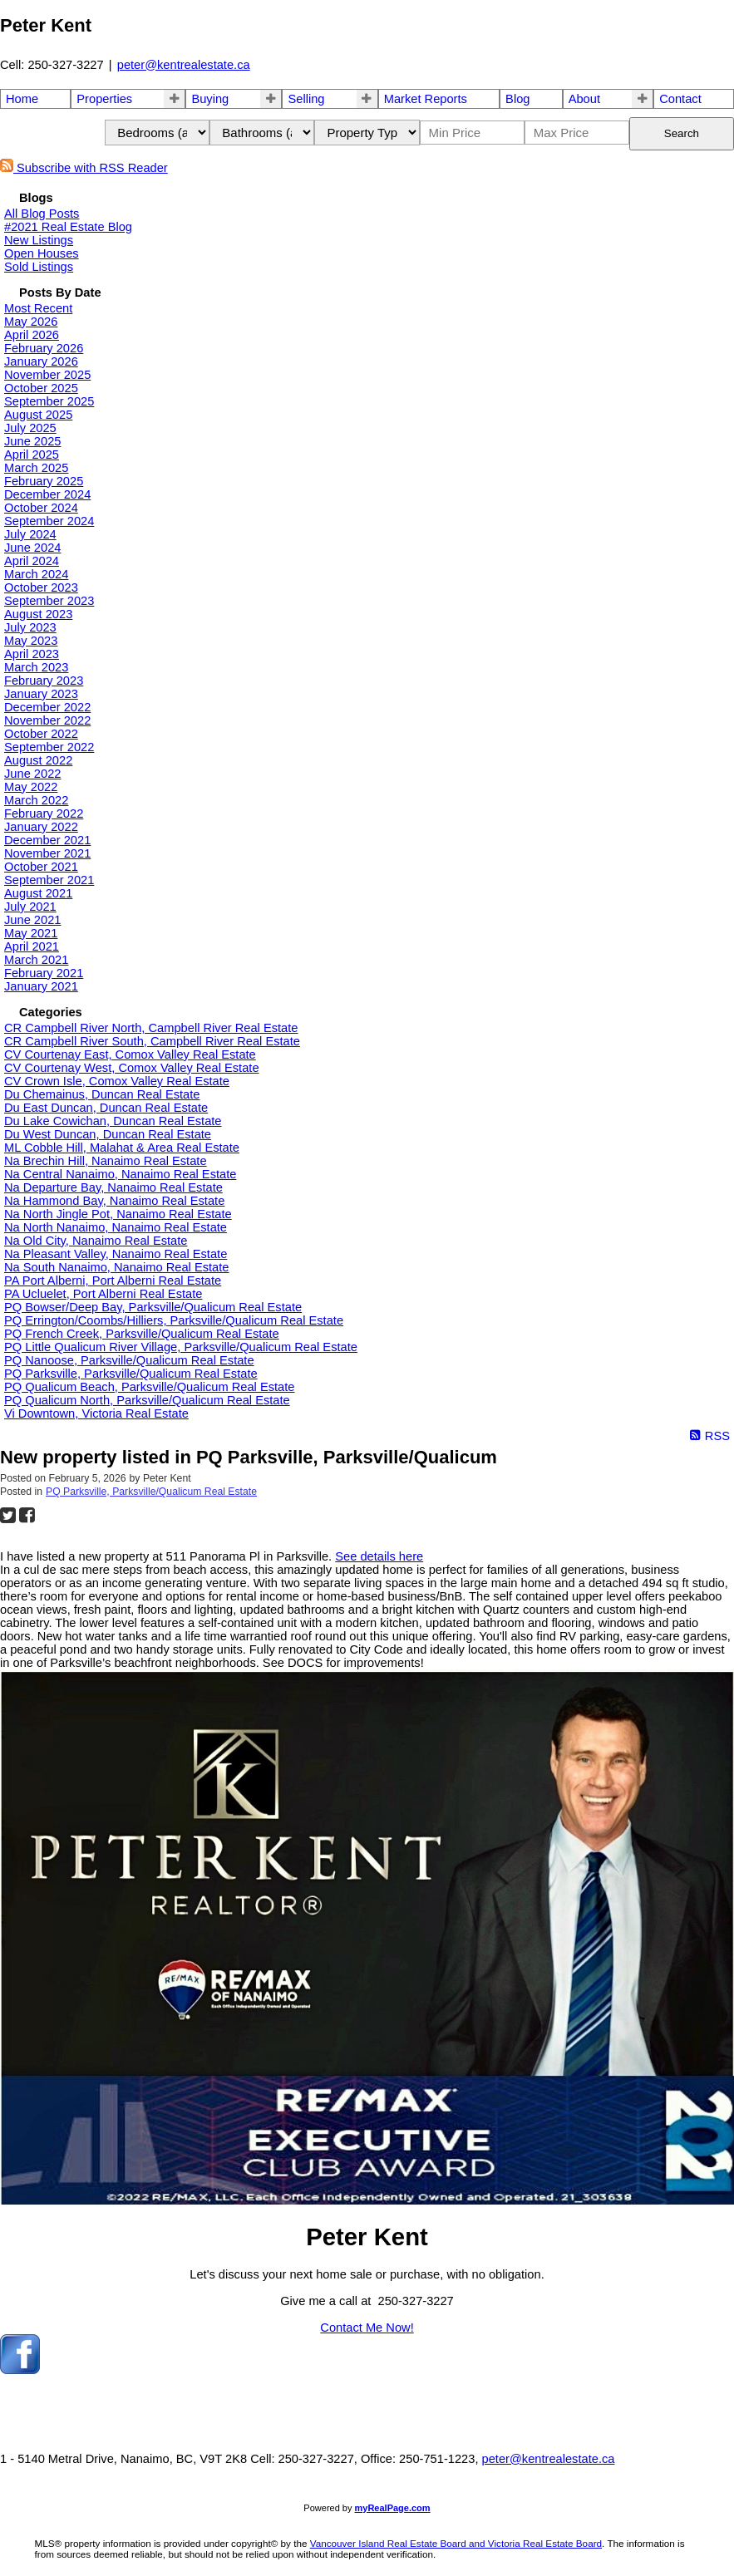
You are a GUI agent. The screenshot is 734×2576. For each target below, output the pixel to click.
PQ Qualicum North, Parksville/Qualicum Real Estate (147, 1400)
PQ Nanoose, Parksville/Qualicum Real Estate (129, 1360)
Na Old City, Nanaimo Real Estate (95, 1240)
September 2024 (49, 521)
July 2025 (30, 428)
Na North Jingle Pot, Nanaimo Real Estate (118, 1214)
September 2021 (49, 880)
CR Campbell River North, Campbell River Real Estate (151, 1028)
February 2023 (43, 680)
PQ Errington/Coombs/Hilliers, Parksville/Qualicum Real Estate (173, 1320)
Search (681, 133)
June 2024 (32, 547)
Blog (517, 99)
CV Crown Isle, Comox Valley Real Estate (116, 1081)
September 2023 (49, 600)
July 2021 (30, 906)
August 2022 (38, 760)
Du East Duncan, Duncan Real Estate (106, 1107)
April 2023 (31, 654)
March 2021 (36, 959)
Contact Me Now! (366, 2327)
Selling (306, 99)
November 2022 (47, 720)
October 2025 (41, 388)
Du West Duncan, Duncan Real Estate (107, 1134)
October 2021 (41, 866)
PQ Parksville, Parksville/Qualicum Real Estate (131, 1373)
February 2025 (43, 481)
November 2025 (47, 374)
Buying (210, 99)
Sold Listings (38, 266)
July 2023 (30, 627)
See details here (379, 1556)
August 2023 (38, 614)
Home (22, 99)
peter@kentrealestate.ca (183, 64)
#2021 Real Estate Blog (68, 227)
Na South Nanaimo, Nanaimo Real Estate (116, 1267)
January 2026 (41, 361)
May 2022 (30, 787)
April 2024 (31, 561)
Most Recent (38, 308)
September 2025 (49, 401)
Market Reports (425, 99)
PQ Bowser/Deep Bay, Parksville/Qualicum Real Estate (153, 1307)
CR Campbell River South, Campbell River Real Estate (152, 1041)
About (584, 99)
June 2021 (32, 920)
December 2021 (47, 840)
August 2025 (38, 414)
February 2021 (43, 973)
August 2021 (38, 893)
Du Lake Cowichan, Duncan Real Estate (113, 1121)
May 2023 (30, 640)
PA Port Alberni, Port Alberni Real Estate (112, 1280)
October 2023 (41, 587)
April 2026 (31, 335)
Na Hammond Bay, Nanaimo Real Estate (114, 1200)
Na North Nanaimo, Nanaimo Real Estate (115, 1227)
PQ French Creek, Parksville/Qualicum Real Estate (141, 1333)
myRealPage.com (393, 2508)
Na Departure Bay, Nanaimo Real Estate (113, 1187)
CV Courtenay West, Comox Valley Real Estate (131, 1067)
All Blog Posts (41, 213)
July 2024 (30, 534)
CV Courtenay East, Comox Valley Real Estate (130, 1054)
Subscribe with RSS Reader (84, 168)
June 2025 (32, 441)
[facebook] (20, 2370)
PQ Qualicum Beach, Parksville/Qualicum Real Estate (149, 1387)
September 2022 (49, 747)
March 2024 (36, 574)
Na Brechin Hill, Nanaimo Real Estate (105, 1161)
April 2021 (31, 946)
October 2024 (41, 507)
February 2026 (43, 348)
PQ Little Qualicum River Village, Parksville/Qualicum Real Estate (180, 1347)
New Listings (38, 240)
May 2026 (30, 321)
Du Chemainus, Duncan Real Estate (102, 1094)
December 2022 (47, 707)
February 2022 (43, 813)
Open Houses (41, 253)
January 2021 (41, 986)
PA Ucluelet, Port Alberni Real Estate (103, 1293)
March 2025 (36, 467)
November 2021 (47, 853)
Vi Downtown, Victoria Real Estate (96, 1413)
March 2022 (36, 800)
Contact (680, 99)
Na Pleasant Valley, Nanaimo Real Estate (115, 1254)
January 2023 (41, 694)
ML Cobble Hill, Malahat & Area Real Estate (121, 1147)
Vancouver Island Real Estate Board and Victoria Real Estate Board (456, 2543)
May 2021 (30, 933)
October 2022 (41, 733)
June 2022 (32, 773)
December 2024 (47, 494)
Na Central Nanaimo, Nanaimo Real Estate (120, 1174)
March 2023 (36, 667)
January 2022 (41, 826)
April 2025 (31, 454)
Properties (104, 99)
